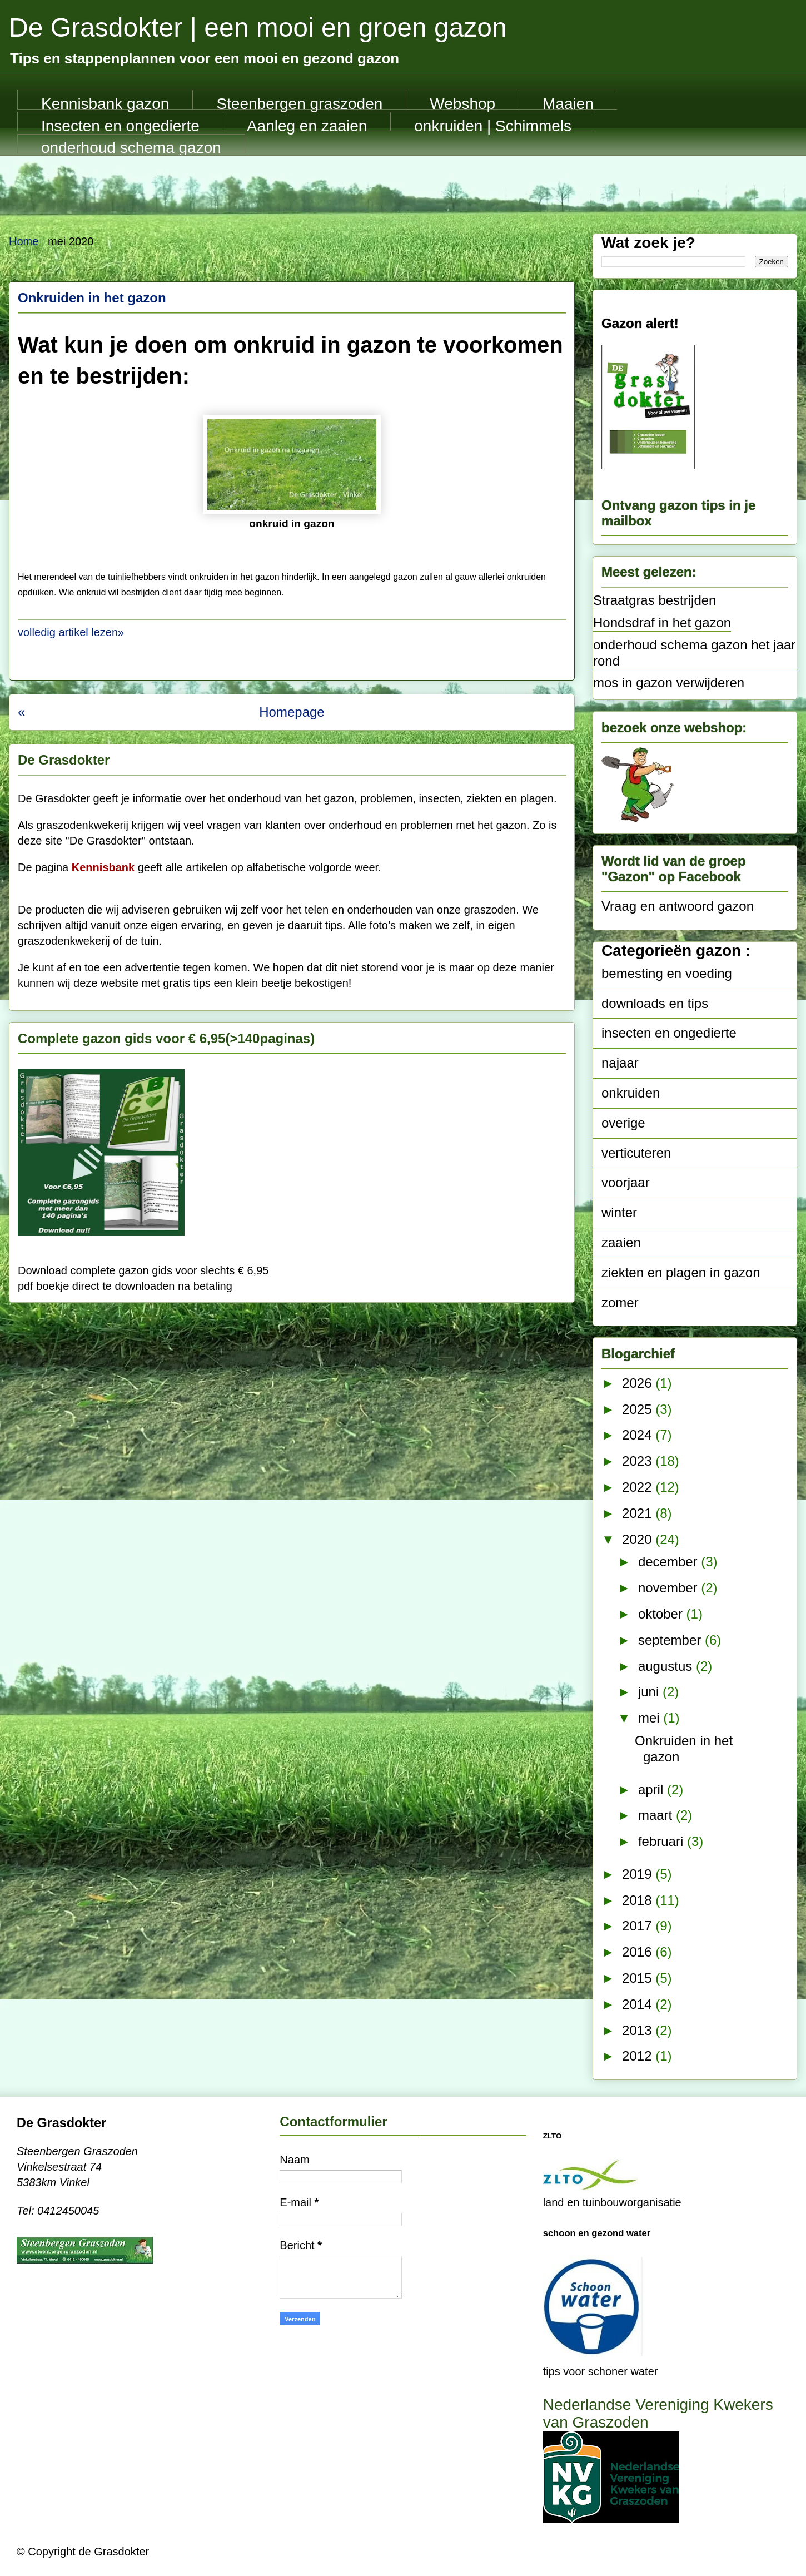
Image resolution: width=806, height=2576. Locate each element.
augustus (667, 1666)
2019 (638, 1874)
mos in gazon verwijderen (668, 682)
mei (650, 1717)
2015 (638, 1978)
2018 (638, 1900)
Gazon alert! (640, 323)
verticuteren (636, 1152)
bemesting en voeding (666, 973)
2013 (638, 2030)
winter (619, 1212)
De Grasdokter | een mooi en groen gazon (258, 27)
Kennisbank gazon (105, 102)
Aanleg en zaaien (307, 124)
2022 (638, 1487)
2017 (638, 1925)
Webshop (462, 102)
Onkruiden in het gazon (92, 297)
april (652, 1789)
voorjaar (625, 1182)
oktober (662, 1613)
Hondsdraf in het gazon (662, 622)
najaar (620, 1062)
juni (650, 1691)
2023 (638, 1460)
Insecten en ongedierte (120, 124)
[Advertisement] (403, 186)
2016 (638, 1951)
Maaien (568, 102)
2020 (638, 1539)
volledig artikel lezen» (71, 632)
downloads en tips (654, 1003)
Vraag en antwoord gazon (677, 906)
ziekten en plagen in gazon (680, 1272)
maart (657, 1815)
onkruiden (630, 1092)
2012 (638, 2055)
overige (623, 1122)
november (669, 1587)
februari (662, 1841)
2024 (638, 1434)
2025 (638, 1409)
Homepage (291, 711)
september (671, 1639)
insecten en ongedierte (669, 1032)
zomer (620, 1302)
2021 (638, 1513)
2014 (638, 2004)
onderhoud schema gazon (131, 146)
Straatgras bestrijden (654, 600)
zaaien (621, 1242)
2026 (638, 1383)
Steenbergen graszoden (299, 102)
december (669, 1561)
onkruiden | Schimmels (492, 124)
